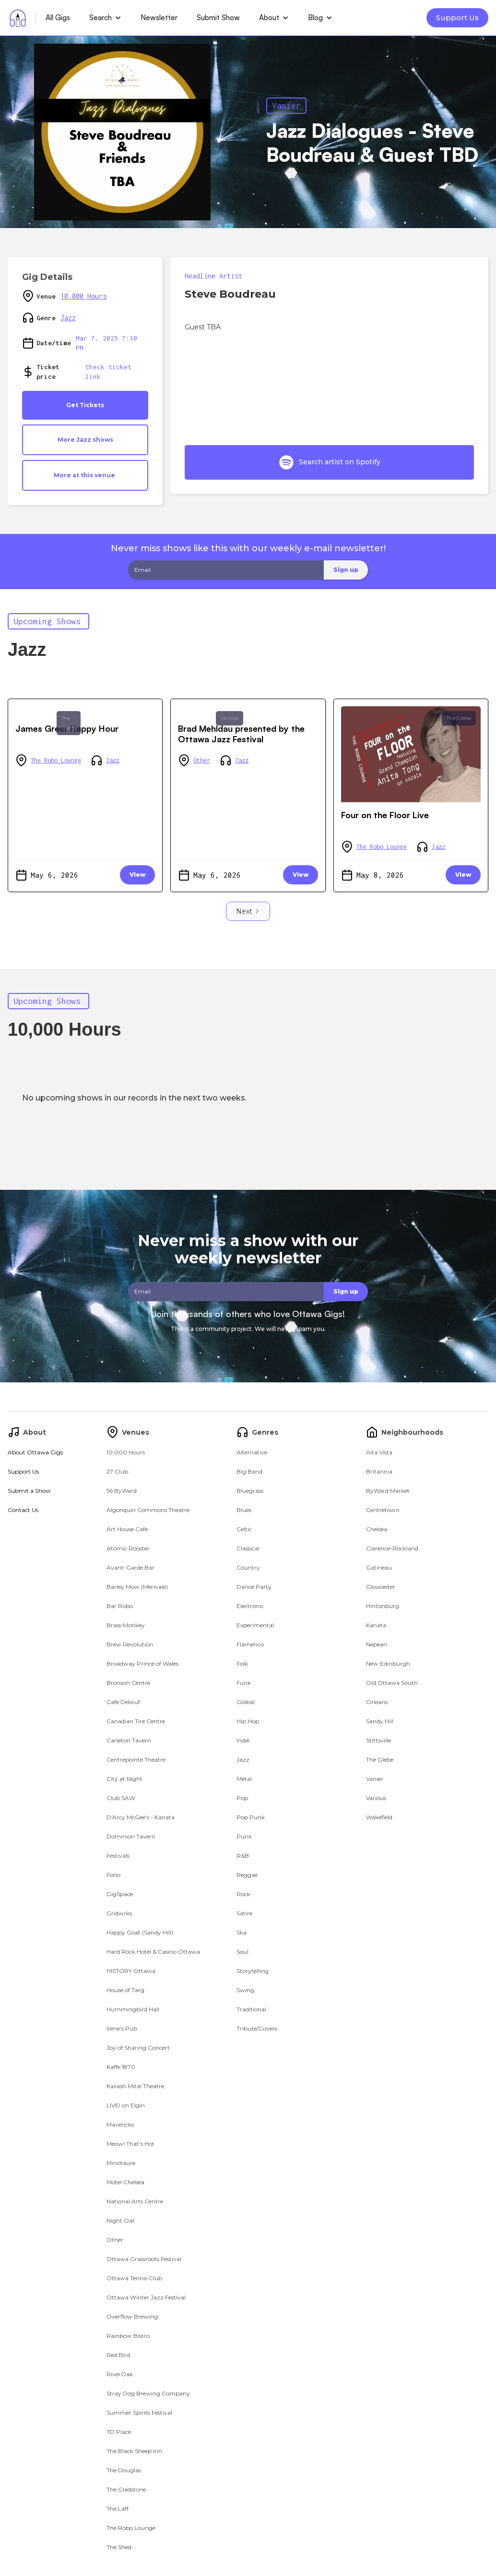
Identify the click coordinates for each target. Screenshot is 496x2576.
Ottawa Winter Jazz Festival (146, 2297)
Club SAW (120, 1798)
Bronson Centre (128, 1682)
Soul (242, 1951)
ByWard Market (388, 1490)
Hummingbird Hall (132, 2009)
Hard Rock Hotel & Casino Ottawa (153, 1951)
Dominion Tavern (130, 1836)
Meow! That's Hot (130, 2143)
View (137, 874)
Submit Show (218, 17)
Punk (244, 1836)
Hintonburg (382, 1605)
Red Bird (118, 2354)
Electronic (250, 1605)
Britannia (379, 1471)
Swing (245, 1990)
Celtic (244, 1529)
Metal (244, 1778)
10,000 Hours (83, 296)
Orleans (377, 1701)
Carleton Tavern (128, 1740)
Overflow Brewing (132, 2316)
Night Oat (120, 2220)
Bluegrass (249, 1490)
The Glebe (68, 723)
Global (245, 1701)
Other (201, 760)
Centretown (383, 1509)
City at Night (124, 1778)
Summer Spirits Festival (139, 2412)
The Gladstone (126, 2489)
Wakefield (379, 1817)
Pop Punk (250, 1817)
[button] (105, 17)
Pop (242, 1798)
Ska (241, 1932)
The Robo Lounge (56, 760)
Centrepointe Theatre (135, 1759)
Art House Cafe (127, 1529)
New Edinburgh (388, 1663)
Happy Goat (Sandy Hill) (139, 1932)
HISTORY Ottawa (130, 1970)
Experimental (255, 1625)
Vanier (286, 105)
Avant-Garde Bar (130, 1567)
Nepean (376, 1644)
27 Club (117, 1471)
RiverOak (119, 2374)
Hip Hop (247, 1721)
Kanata (376, 1625)
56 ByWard (121, 1490)
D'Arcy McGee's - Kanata (140, 1817)
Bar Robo (119, 1605)
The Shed (118, 2547)
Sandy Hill (379, 1721)
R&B (242, 1855)
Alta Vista (379, 1452)
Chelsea (376, 1529)
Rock (243, 1894)
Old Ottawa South (392, 1682)
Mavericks (120, 2124)
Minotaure (120, 2162)
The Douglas (123, 2470)
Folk (242, 1663)
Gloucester (380, 1586)
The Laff (117, 2508)
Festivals (118, 1855)
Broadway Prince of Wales (142, 1663)
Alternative (251, 1452)
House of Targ (125, 1990)
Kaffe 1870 (120, 2066)
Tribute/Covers (256, 2028)
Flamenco (250, 1644)
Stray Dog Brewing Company (148, 2393)
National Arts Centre (134, 2201)
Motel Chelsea (125, 2182)
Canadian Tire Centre (135, 1721)
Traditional (251, 2009)
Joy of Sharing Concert (138, 2047)
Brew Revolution (129, 1644)
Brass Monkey (125, 1625)
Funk (243, 1682)
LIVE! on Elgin (125, 2105)
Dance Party (254, 1586)
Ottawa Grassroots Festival (143, 2258)
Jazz (68, 318)
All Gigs (58, 17)
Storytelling (252, 1970)
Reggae (247, 1874)
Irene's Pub (121, 2028)
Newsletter (159, 17)
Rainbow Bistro (128, 2335)
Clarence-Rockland (392, 1548)
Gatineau (379, 1567)
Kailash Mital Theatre (135, 2086)
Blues (243, 1509)
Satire (244, 1913)
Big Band (249, 1471)
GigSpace (119, 1894)
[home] (18, 18)
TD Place (118, 2431)
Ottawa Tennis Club (134, 2278)
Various (229, 718)
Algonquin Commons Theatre (147, 1509)
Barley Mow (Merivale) (137, 1586)
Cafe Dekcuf (123, 1701)
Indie (242, 1740)
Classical (248, 1548)
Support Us (457, 17)
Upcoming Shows (47, 621)
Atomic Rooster (128, 1548)
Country (248, 1567)
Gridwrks (119, 1913)
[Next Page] (248, 911)
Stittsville (378, 1740)
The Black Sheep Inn (134, 2451)
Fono (113, 1874)
